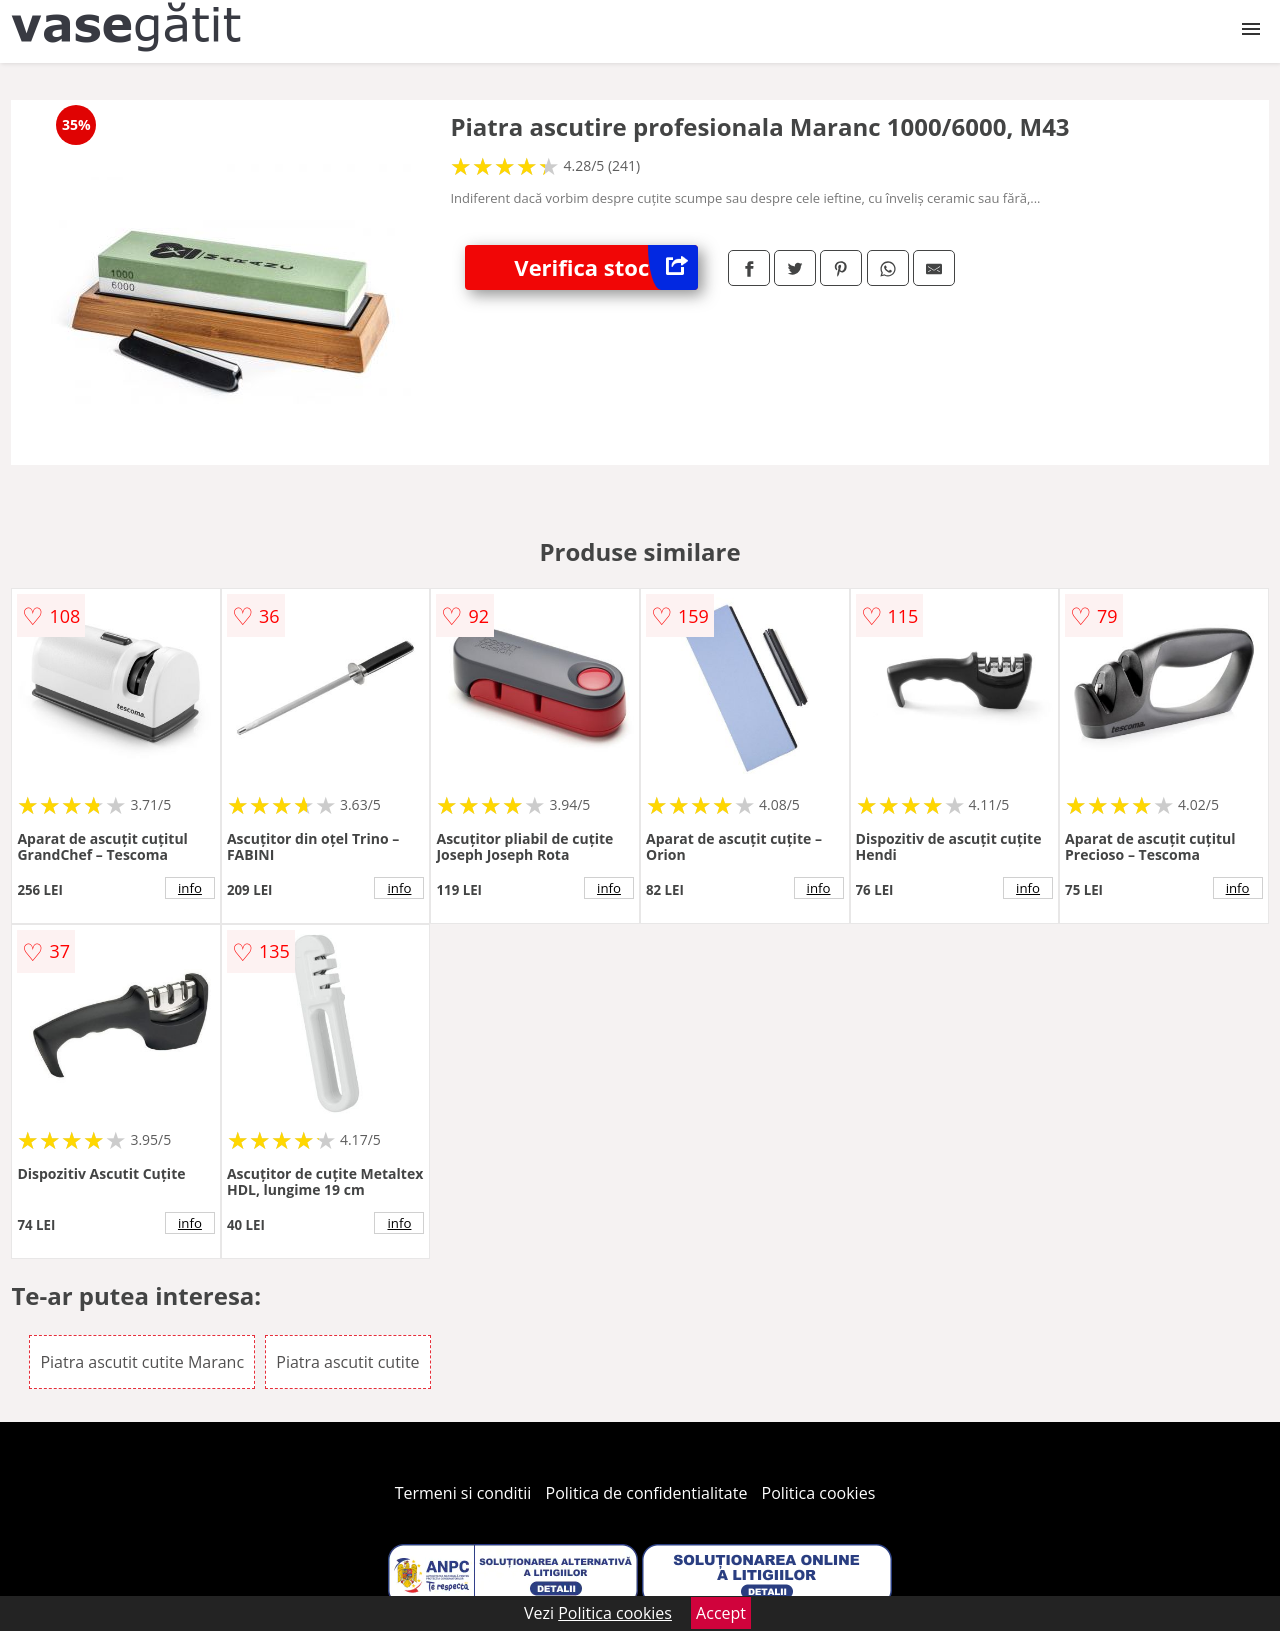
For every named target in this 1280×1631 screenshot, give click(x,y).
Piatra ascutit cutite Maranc (142, 1362)
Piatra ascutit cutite (347, 1362)
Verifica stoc (606, 267)
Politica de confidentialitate (647, 1493)
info (190, 888)
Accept (721, 1613)
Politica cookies (819, 1493)
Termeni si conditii (463, 1493)
